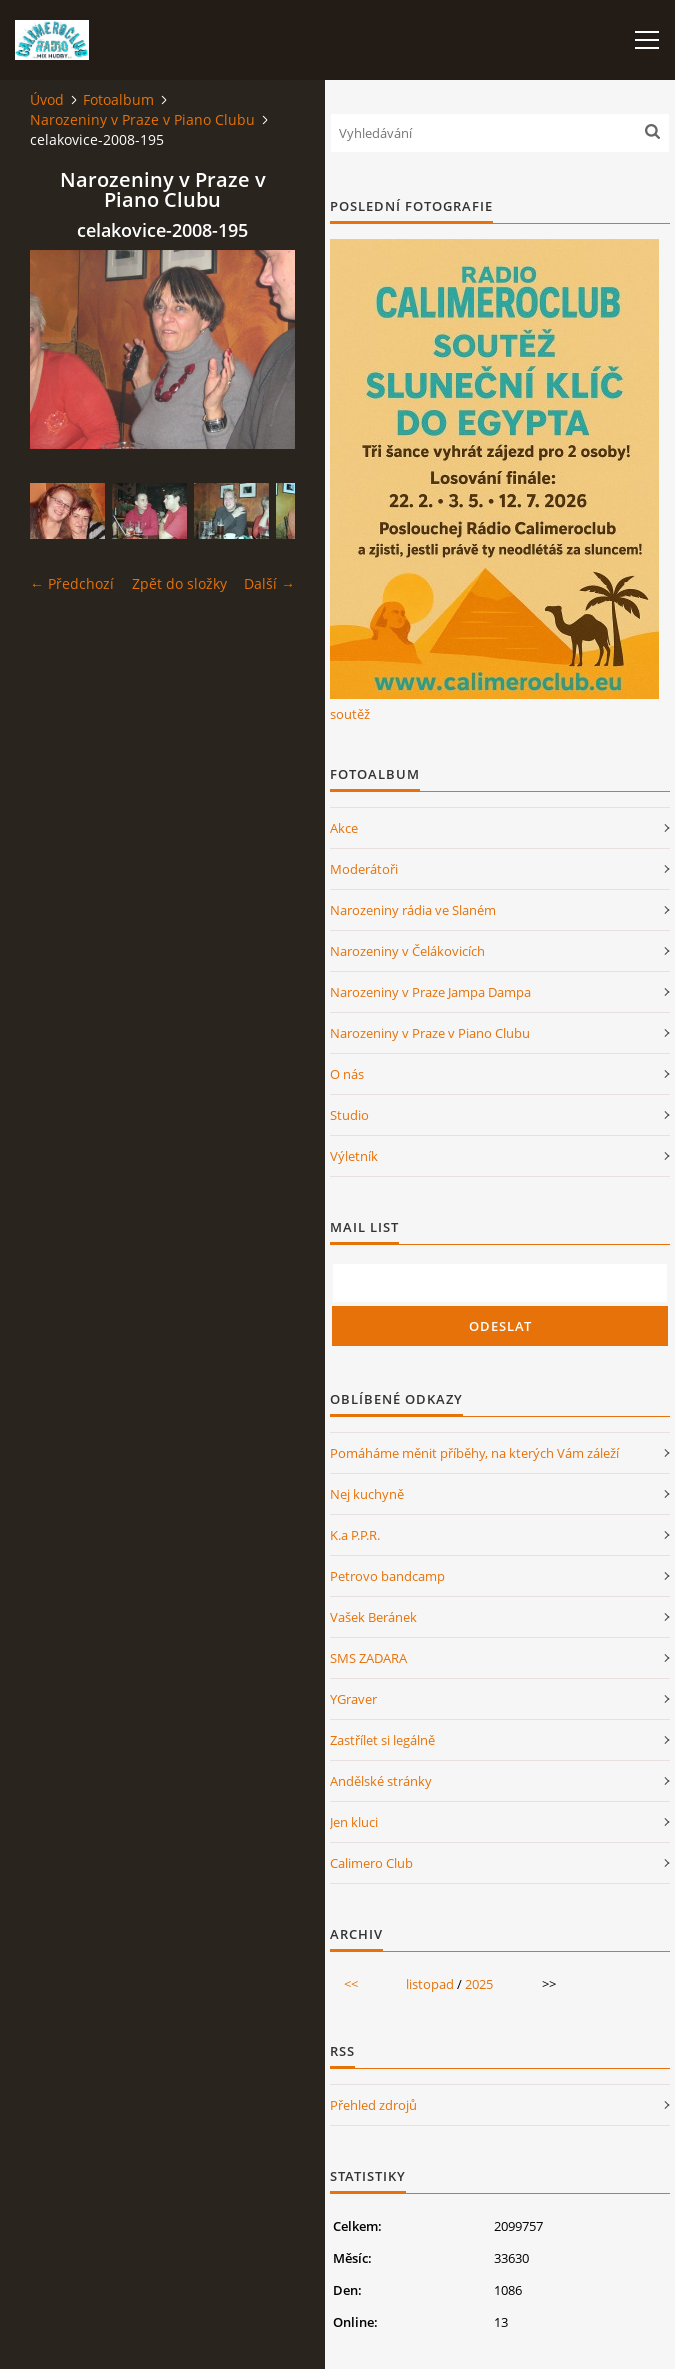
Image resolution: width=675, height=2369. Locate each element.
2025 (479, 1984)
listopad (430, 1984)
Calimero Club (371, 1863)
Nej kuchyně (367, 1494)
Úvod (47, 99)
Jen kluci (354, 1822)
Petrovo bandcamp (387, 1576)
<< (351, 1984)
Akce (344, 828)
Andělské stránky (381, 1781)
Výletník (354, 1156)
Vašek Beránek (373, 1617)
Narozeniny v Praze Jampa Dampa (430, 992)
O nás (347, 1074)
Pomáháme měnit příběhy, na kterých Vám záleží (474, 1453)
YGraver (353, 1699)
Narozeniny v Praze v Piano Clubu (142, 119)
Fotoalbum (118, 99)
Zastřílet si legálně (382, 1740)
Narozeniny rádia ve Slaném (413, 910)
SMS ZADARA (368, 1658)
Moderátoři (364, 869)
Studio (349, 1115)
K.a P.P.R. (355, 1535)
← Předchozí (72, 583)
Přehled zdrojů (373, 2105)
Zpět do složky (179, 583)
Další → (269, 583)
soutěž (350, 714)
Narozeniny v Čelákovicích (407, 951)
